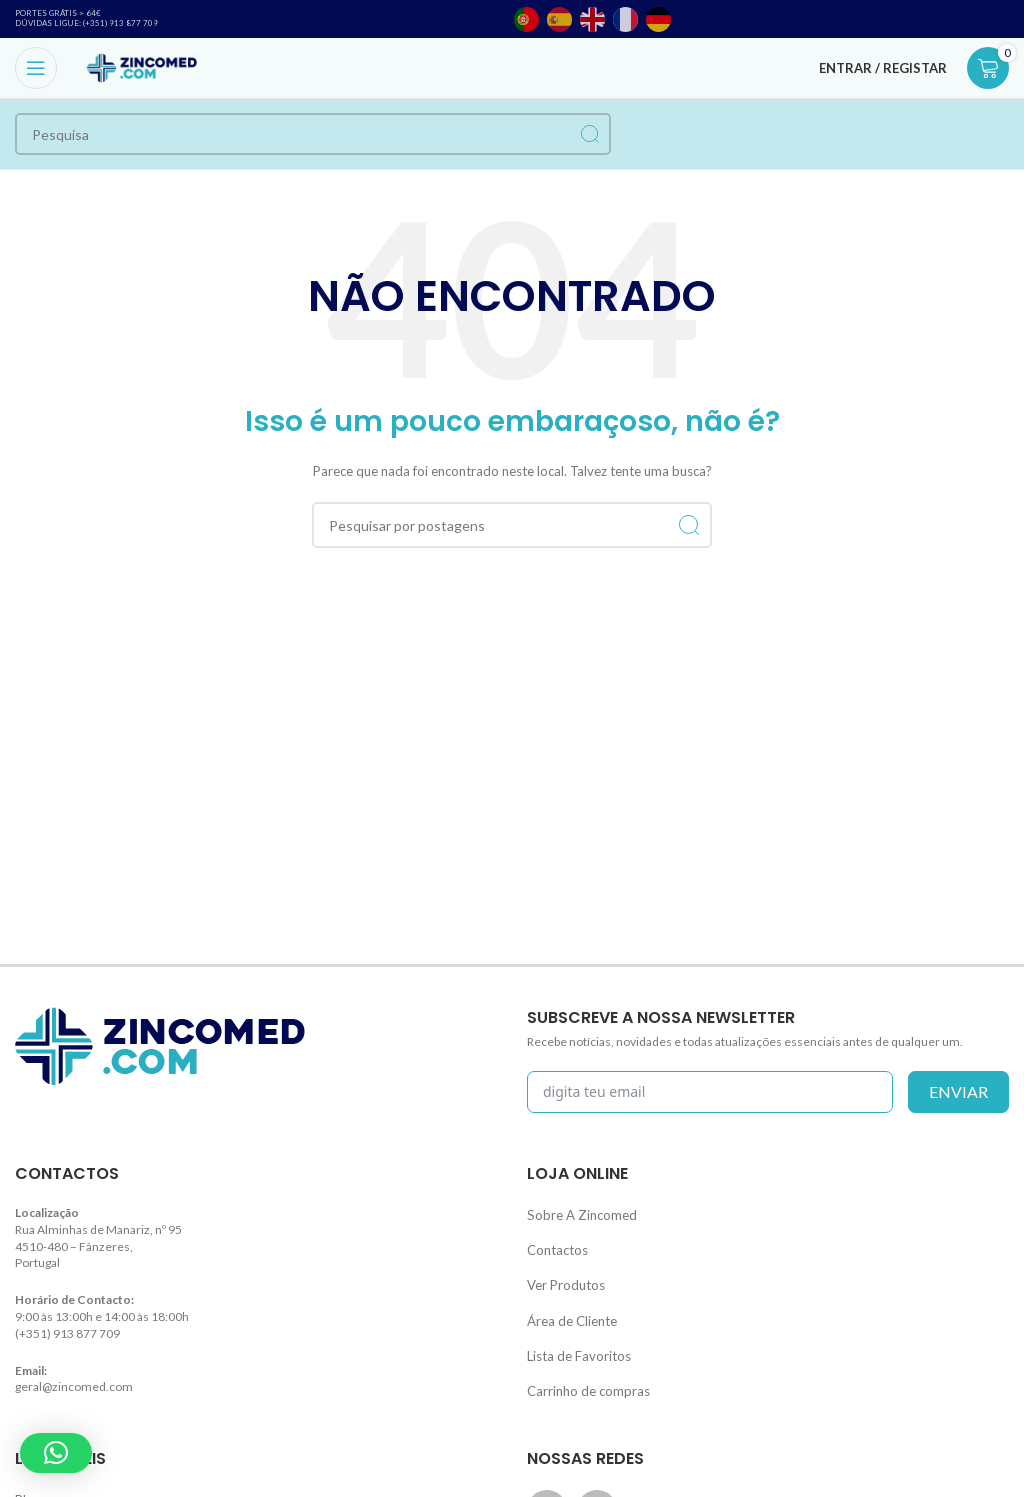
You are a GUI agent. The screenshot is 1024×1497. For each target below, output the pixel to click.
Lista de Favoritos (574, 1339)
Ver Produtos (562, 1276)
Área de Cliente (568, 1307)
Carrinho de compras (583, 1371)
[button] (56, 1453)
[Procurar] (313, 134)
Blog (27, 1477)
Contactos (554, 1244)
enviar (958, 1091)
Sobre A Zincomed (576, 1212)
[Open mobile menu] (36, 68)
